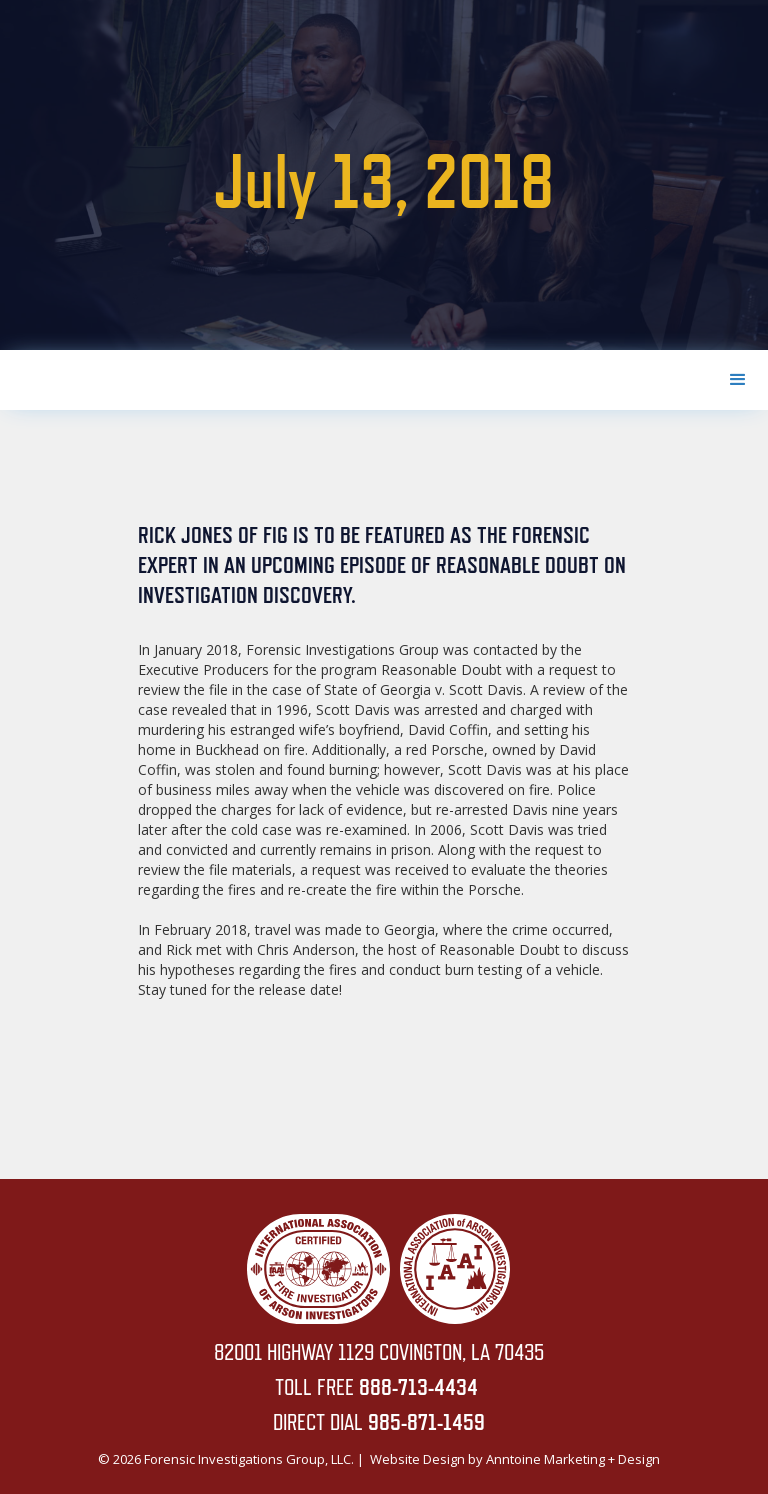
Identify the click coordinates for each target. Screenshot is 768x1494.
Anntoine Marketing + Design (573, 1459)
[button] (738, 380)
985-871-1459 (426, 1421)
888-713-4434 (418, 1386)
